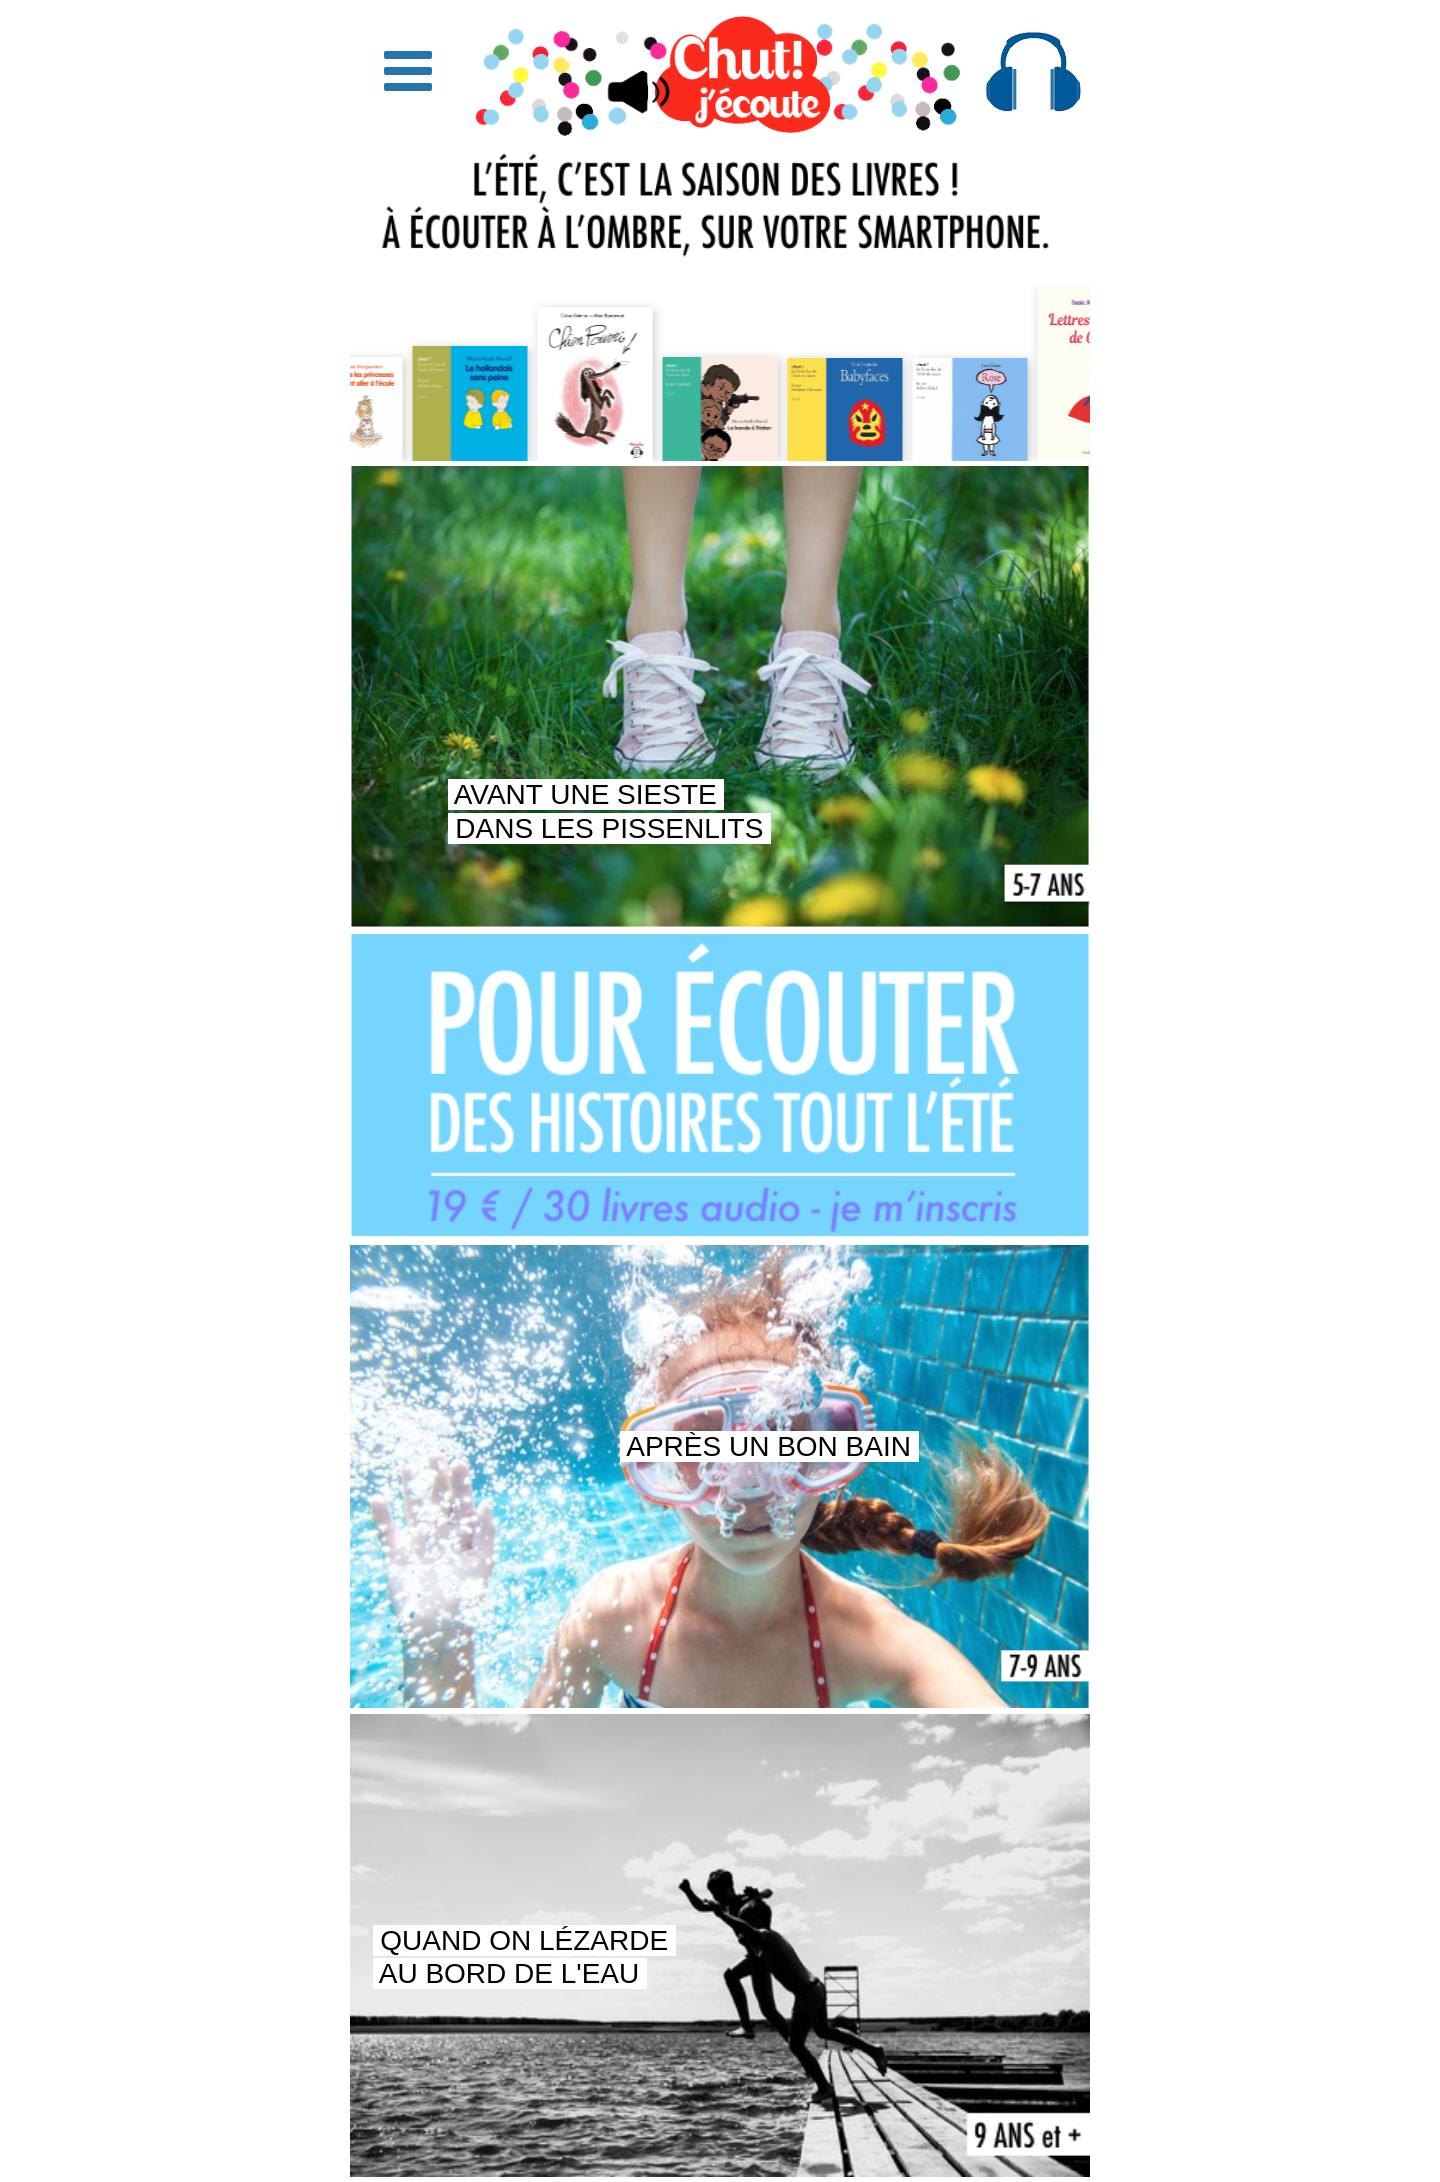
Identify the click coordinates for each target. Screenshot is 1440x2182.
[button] (407, 72)
